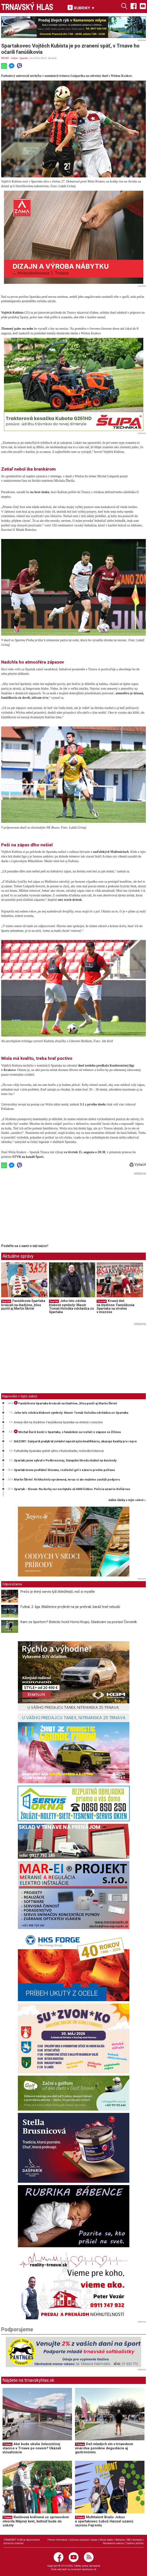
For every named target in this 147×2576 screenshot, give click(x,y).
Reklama (120, 2539)
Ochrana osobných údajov (83, 2539)
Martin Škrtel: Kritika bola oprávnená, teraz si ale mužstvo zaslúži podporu (67, 1479)
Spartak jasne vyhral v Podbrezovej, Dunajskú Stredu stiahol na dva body (65, 1460)
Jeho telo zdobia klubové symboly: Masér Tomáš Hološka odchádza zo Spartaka (71, 1306)
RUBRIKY (81, 7)
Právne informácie (57, 2539)
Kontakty (137, 2539)
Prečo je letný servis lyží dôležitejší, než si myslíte (57, 1592)
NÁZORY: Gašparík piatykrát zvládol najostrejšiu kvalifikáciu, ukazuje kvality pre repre (75, 1441)
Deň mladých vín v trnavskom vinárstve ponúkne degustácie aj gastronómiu (104, 2448)
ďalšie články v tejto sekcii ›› (127, 1500)
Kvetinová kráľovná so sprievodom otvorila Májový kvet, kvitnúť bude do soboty (36, 2521)
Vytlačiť (138, 1165)
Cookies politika (135, 2543)
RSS (129, 2539)
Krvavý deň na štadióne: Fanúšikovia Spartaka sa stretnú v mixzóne (115, 1306)
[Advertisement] (40, 1209)
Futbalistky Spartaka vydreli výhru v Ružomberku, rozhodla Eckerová (59, 1451)
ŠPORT (5, 58)
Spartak (24, 58)
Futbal (14, 58)
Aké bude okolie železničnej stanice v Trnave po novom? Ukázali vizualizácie (32, 2448)
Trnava (7, 2444)
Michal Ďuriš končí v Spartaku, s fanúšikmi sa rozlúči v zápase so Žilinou (67, 1432)
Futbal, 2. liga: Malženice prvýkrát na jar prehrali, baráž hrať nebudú (70, 1607)
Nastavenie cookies (113, 2543)
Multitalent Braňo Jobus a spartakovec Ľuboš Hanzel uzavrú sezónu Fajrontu (104, 2521)
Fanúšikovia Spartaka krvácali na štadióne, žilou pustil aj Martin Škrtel (23, 1304)
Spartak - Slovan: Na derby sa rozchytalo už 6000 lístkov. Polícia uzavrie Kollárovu (72, 1489)
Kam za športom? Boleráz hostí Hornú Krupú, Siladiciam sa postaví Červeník (78, 1622)
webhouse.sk (89, 2569)
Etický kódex (106, 2539)
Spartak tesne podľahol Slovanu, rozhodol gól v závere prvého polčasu (64, 1470)
